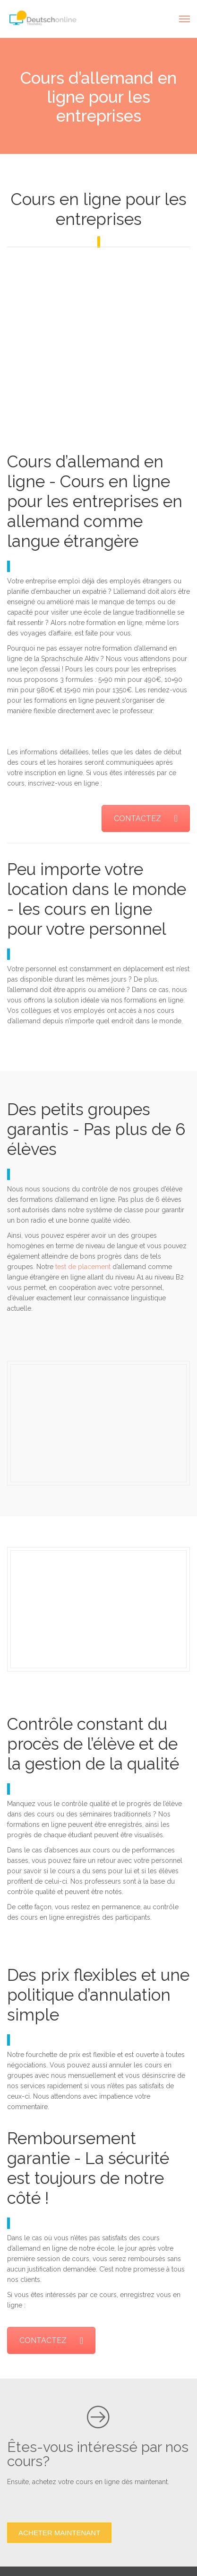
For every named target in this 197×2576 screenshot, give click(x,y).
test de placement (83, 1266)
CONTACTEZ (146, 818)
